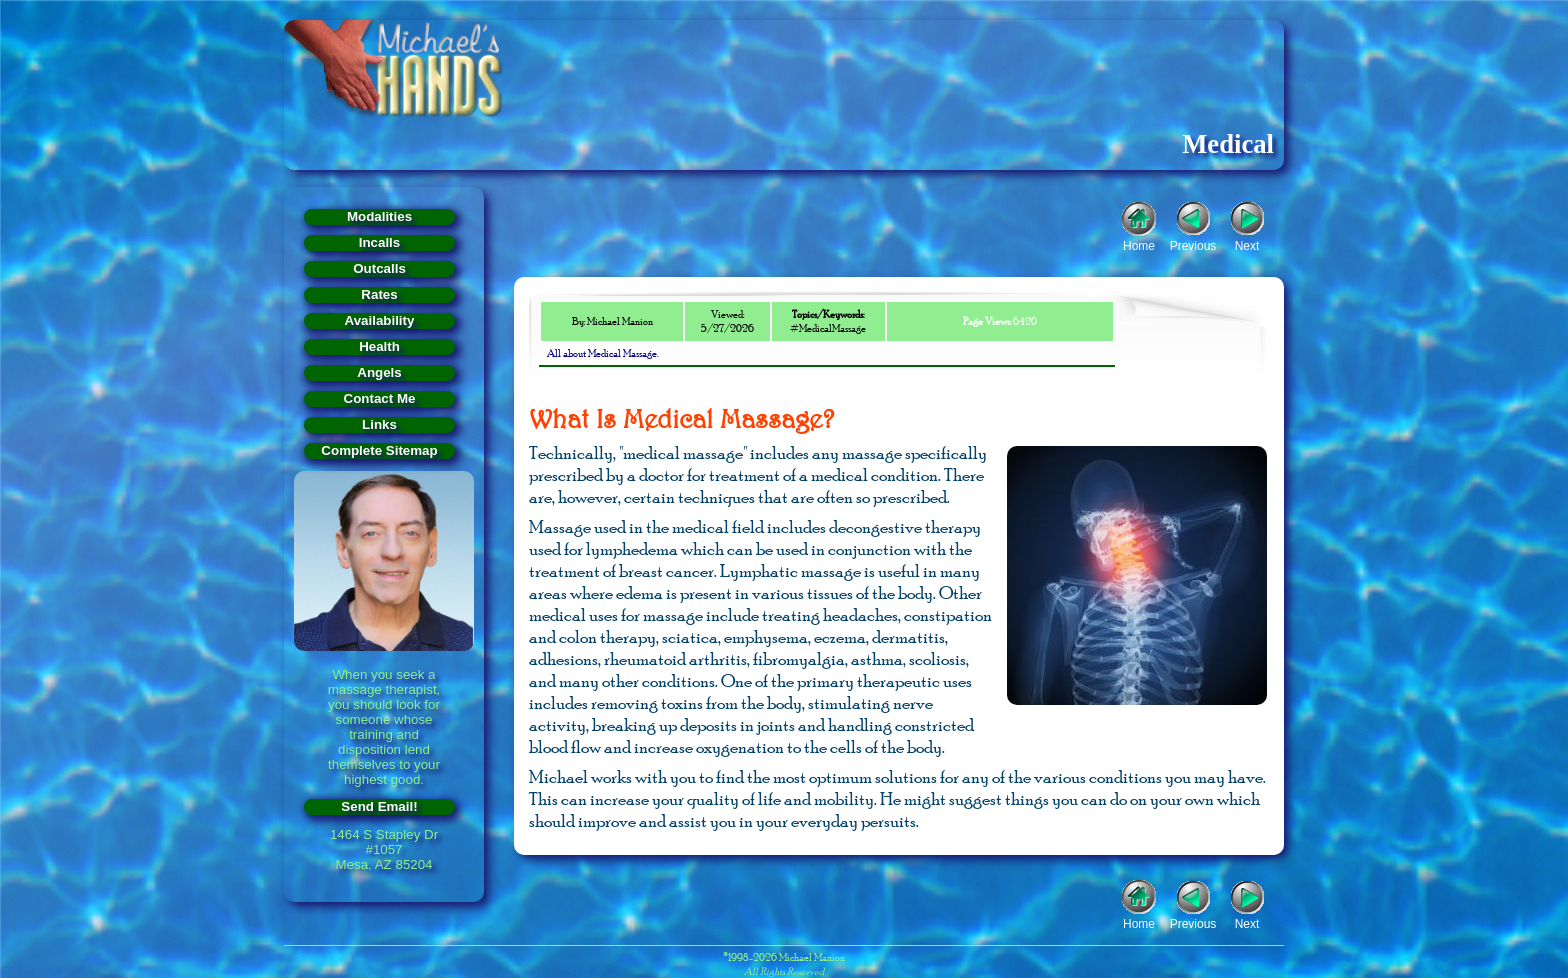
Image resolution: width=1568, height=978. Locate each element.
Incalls (380, 242)
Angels (379, 372)
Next (1247, 244)
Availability (380, 320)
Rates (379, 294)
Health (379, 346)
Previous (1193, 244)
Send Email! (379, 806)
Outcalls (379, 268)
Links (379, 424)
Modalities (379, 216)
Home (1139, 244)
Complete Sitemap (379, 450)
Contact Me (380, 398)
